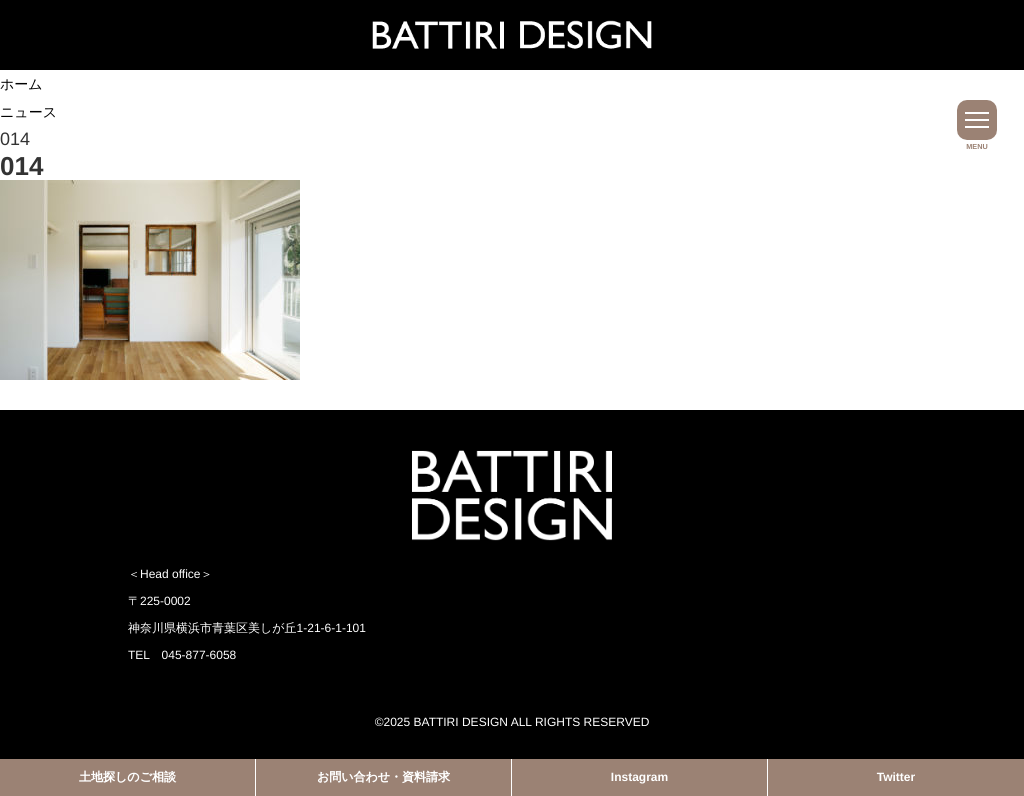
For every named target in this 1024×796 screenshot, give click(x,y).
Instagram (639, 777)
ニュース (28, 112)
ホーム (21, 84)
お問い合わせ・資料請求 (383, 777)
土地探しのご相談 (127, 777)
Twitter (896, 777)
